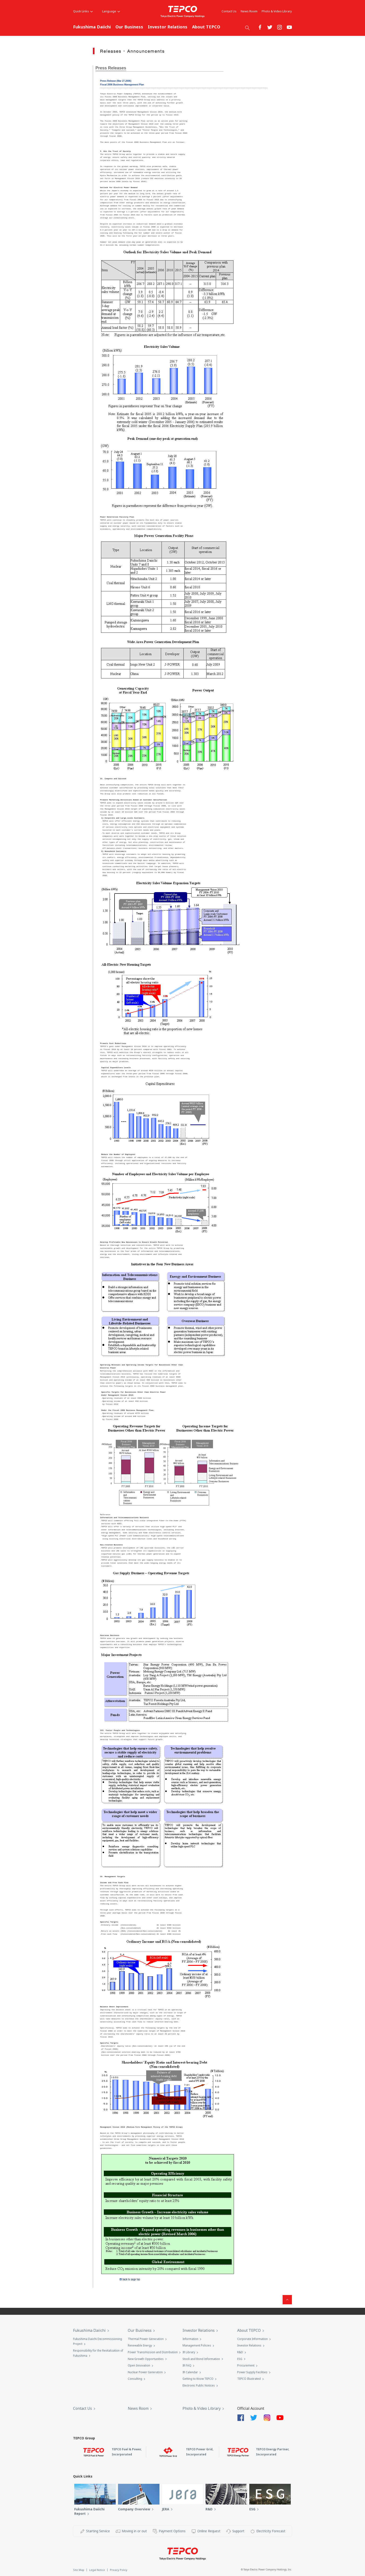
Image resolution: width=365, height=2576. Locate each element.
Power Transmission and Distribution (153, 2352)
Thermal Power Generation (146, 2339)
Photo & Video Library (277, 11)
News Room (249, 11)
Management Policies (196, 2345)
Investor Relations (167, 27)
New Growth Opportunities (146, 2359)
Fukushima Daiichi (92, 27)
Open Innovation (139, 2365)
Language (111, 11)
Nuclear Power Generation (145, 2372)
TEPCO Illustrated (249, 2379)
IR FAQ (186, 2365)
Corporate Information (252, 2339)
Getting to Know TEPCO (197, 2379)
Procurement (245, 2365)
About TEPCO (206, 27)
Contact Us (229, 11)
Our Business (129, 27)
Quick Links (83, 11)
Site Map (78, 2570)
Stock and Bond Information (201, 2359)
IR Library (188, 2352)
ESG (239, 2359)
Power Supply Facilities (252, 2372)
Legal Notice (97, 2570)
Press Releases (110, 68)
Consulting (135, 2379)
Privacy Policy (118, 2570)
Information (190, 2339)
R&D (240, 2352)
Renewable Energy (140, 2345)
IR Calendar (190, 2372)
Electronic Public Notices (198, 2385)
